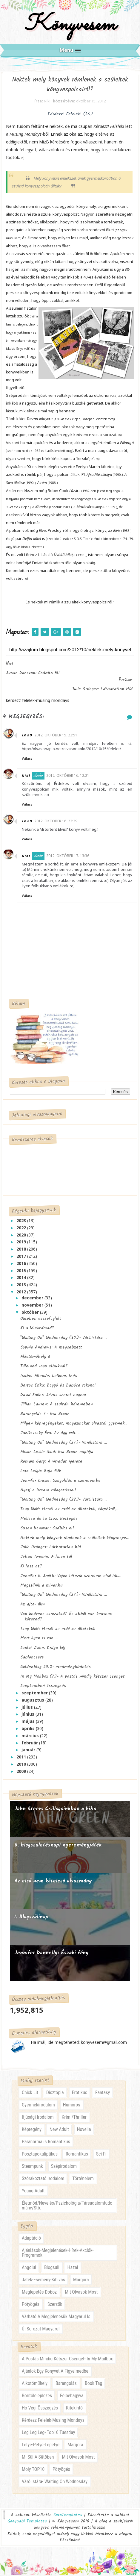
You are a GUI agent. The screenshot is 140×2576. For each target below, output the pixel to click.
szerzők (54, 2305)
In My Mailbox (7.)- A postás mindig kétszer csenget (72, 1677)
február (30, 1743)
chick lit (30, 2094)
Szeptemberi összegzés (43, 1687)
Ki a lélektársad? (37, 1329)
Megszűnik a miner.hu (41, 1586)
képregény (31, 2130)
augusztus (33, 1701)
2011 (21, 1758)
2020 (21, 1236)
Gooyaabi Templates (27, 2522)
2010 (21, 1765)
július (27, 1708)
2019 (21, 1243)
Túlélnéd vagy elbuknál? (44, 1367)
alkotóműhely (34, 2384)
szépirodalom (64, 2167)
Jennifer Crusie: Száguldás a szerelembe (60, 1481)
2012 (21, 1293)
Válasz (31, 760)
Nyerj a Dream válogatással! (48, 1491)
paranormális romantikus (46, 2143)
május (28, 1722)
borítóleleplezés (37, 2397)
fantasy (102, 2094)
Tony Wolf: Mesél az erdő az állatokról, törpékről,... (69, 1510)
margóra (81, 2280)
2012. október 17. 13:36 (71, 856)
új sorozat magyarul (40, 2330)
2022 (21, 1228)
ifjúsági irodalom (38, 2118)
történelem (83, 2180)
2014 (21, 1278)
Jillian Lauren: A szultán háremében (56, 1405)
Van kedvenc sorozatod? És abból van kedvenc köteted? (66, 1617)
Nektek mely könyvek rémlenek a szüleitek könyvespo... (74, 1538)
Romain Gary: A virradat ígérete (51, 1462)
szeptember (35, 1694)
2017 (21, 1257)
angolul (29, 2268)
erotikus (79, 2094)
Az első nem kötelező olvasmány (53, 1882)
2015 (21, 1271)
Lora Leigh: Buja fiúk (40, 1472)
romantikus (77, 2155)
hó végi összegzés (40, 2409)
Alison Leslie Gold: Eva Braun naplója (56, 1453)
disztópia (55, 2094)
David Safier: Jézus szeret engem (53, 1396)
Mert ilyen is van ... (39, 1639)
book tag (93, 2384)
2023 (21, 1222)
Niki (30, 777)
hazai (72, 2268)
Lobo (31, 736)
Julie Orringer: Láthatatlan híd (50, 1548)
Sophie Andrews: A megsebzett (51, 1348)
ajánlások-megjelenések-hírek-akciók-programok (58, 2253)
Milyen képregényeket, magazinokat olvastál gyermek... (73, 1424)
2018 (21, 1250)
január (28, 1751)
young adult (33, 2192)
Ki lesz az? (31, 1567)
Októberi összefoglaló (40, 1319)
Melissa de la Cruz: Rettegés (49, 1519)
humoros (71, 2106)
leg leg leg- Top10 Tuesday (48, 2433)
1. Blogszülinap (31, 1918)
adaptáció (31, 2239)
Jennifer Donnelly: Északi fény (51, 1954)
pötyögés (30, 2305)
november (32, 1306)
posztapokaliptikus (40, 2155)
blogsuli (51, 2268)
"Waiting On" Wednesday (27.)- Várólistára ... (63, 1596)
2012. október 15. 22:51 (59, 736)
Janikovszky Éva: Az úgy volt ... (50, 1434)
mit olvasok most (81, 2293)
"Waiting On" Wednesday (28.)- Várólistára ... (63, 1500)
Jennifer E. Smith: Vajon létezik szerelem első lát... (70, 1576)
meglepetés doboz (39, 2293)
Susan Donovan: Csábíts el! (47, 1529)
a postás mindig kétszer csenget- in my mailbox (67, 2360)
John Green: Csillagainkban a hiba (55, 1810)
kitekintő (74, 2409)
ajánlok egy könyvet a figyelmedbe (55, 2372)
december (32, 1299)
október (30, 1313)
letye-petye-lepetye (40, 2446)
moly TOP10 (33, 2470)
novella (84, 2130)
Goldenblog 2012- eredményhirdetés (55, 1667)
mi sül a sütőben (38, 2458)
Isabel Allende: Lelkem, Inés (48, 1377)
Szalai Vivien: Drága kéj (42, 1649)
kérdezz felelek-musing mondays (53, 2421)
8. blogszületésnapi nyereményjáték (57, 1846)
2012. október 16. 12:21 (71, 776)
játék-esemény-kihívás (43, 2280)
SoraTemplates (67, 2516)
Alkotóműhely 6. (35, 1357)
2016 (21, 1264)
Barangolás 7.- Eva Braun (45, 1415)
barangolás (66, 2384)
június (28, 1715)
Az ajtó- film (32, 1605)
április (28, 1729)
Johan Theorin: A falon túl (46, 1558)
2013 (21, 1286)
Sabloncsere (32, 1658)
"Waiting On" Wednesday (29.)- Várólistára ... (63, 1443)
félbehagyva (71, 2397)
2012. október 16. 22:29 (59, 822)
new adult (59, 2130)
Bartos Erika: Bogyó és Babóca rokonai (58, 1386)
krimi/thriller (74, 2118)
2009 (21, 1772)
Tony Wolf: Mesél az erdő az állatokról (58, 1629)
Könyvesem (70, 25)
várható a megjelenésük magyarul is (56, 2317)
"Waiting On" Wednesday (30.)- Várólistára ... (63, 1338)
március (30, 1736)
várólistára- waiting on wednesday (54, 2483)
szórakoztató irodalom (43, 2180)
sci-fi (101, 2155)
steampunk (32, 2167)
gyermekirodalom (38, 2106)
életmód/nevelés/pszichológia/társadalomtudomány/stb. (67, 2206)
